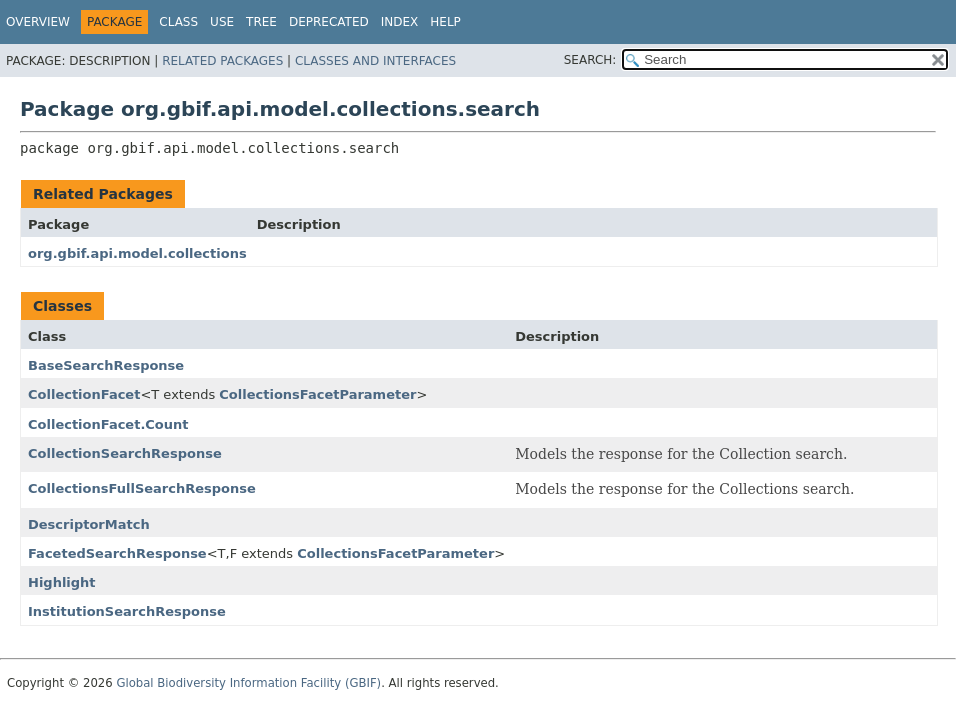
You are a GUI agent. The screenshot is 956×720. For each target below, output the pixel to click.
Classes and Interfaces (375, 61)
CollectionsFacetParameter (317, 394)
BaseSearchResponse (106, 365)
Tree (261, 22)
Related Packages (222, 61)
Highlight (62, 582)
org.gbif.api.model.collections (137, 253)
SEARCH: (590, 60)
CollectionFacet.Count (108, 424)
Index (400, 22)
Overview (38, 22)
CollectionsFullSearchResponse (142, 488)
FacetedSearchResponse (117, 553)
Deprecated (329, 22)
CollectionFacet (84, 394)
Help (445, 22)
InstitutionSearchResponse (127, 611)
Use (222, 22)
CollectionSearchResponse (125, 453)
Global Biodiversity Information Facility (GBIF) (248, 683)
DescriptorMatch (89, 524)
